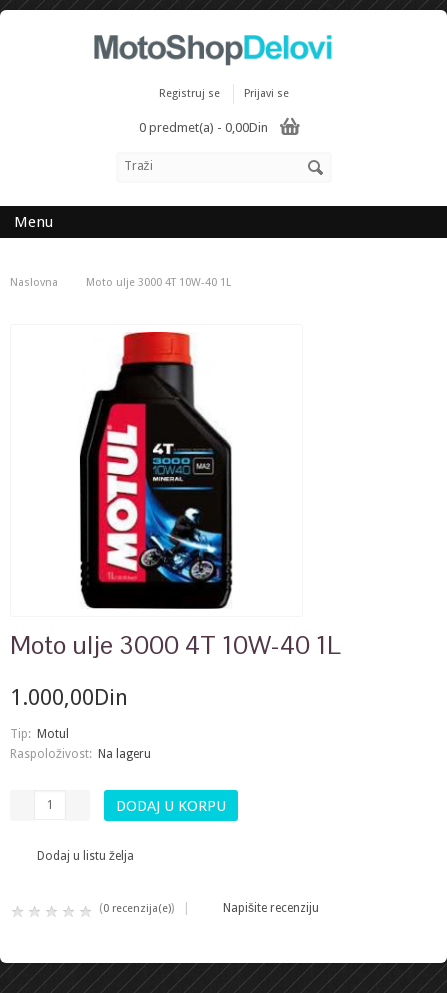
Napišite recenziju (271, 908)
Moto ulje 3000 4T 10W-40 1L (158, 282)
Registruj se (189, 93)
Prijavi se (266, 93)
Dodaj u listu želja (85, 856)
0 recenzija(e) (137, 908)
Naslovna (34, 282)
